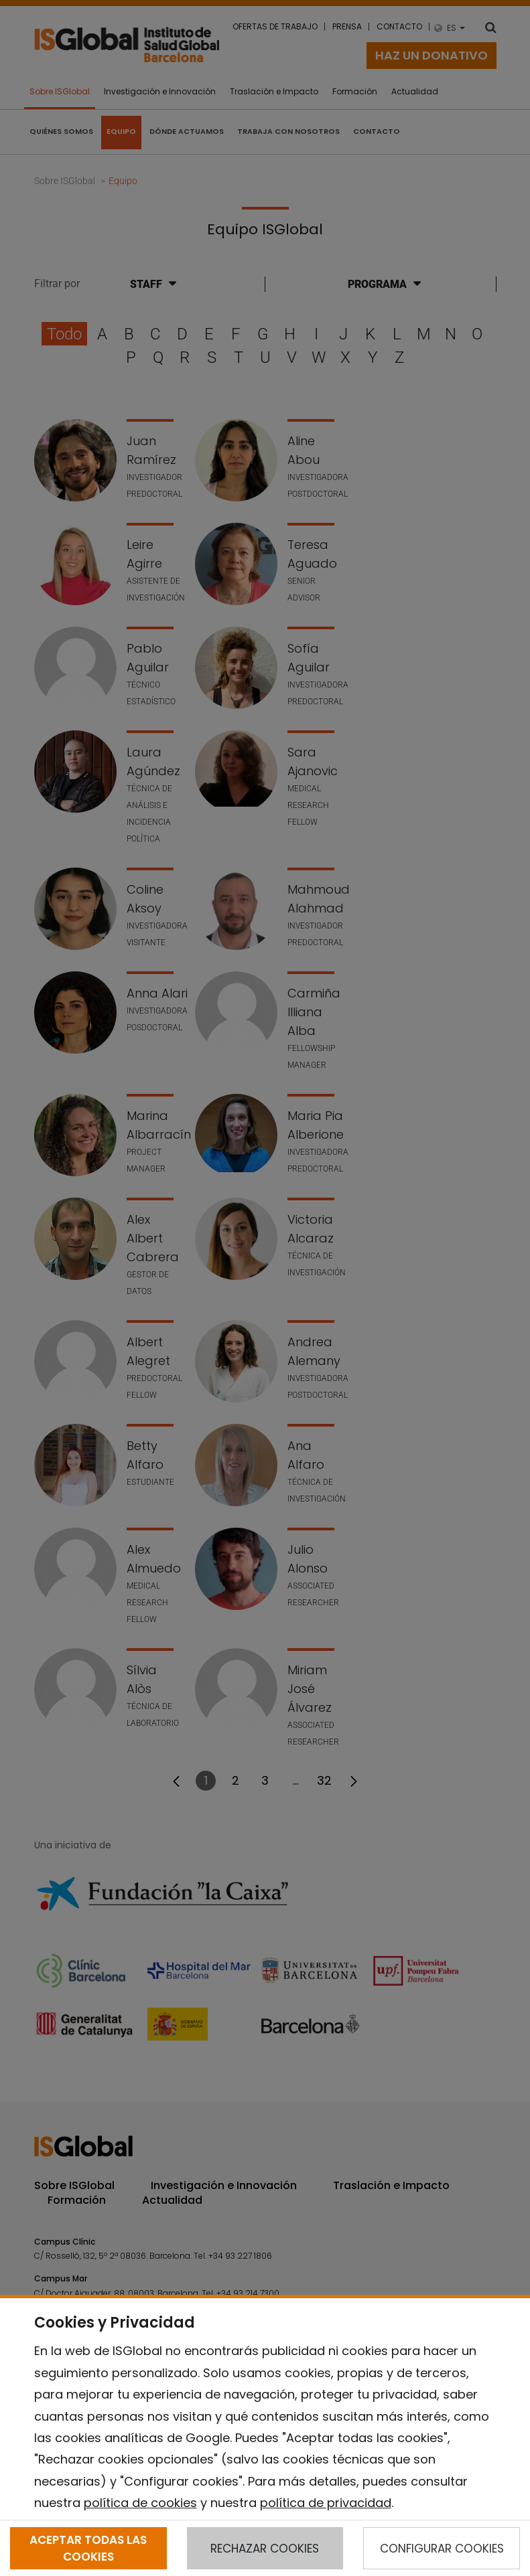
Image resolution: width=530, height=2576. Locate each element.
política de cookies (140, 2502)
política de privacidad (325, 2502)
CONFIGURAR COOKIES (442, 2549)
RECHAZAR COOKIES (264, 2549)
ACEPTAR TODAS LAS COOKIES (88, 2548)
